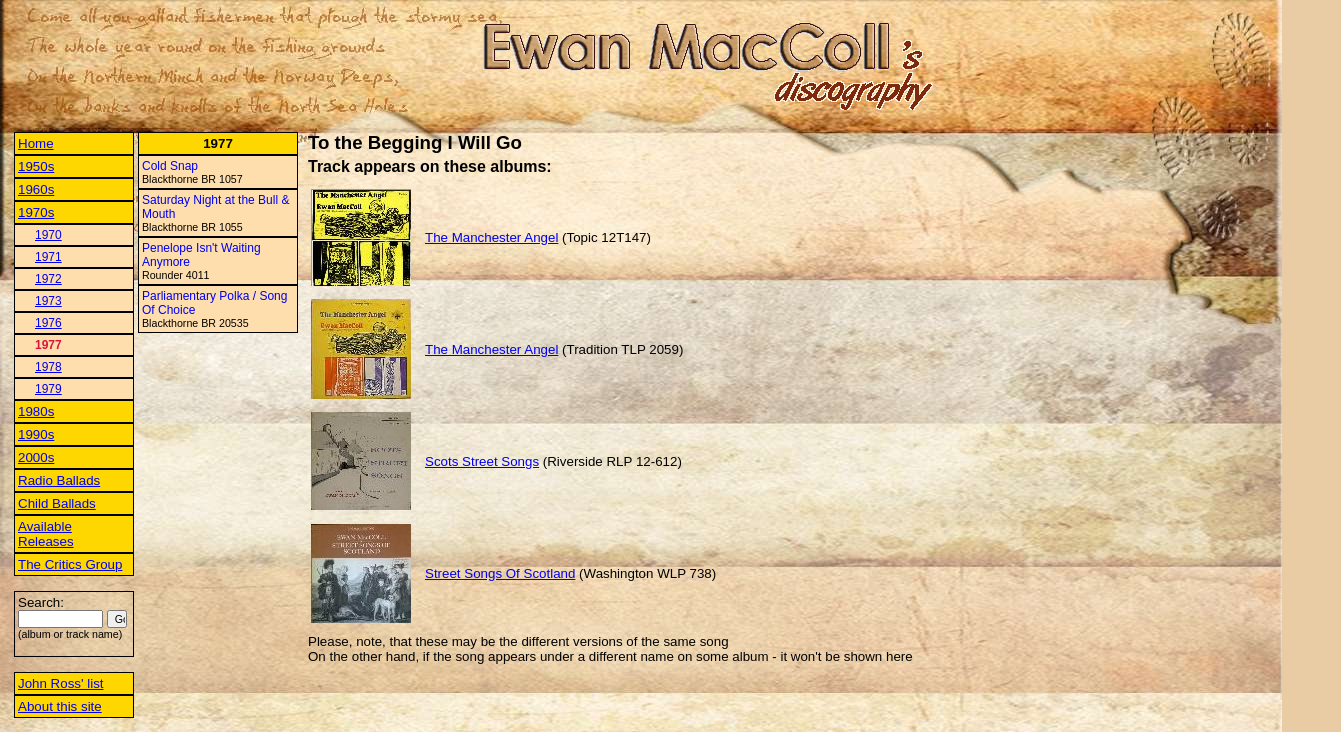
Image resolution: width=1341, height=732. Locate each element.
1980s (36, 411)
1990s (36, 434)
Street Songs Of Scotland (500, 573)
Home (36, 143)
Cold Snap (170, 166)
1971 (48, 257)
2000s (36, 457)
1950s (36, 166)
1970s (36, 212)
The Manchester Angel (491, 237)
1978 (48, 367)
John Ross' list (61, 683)
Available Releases (46, 534)
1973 (48, 301)
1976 (48, 323)
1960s (36, 189)
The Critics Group (70, 564)
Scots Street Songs (482, 461)
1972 (48, 279)
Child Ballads (57, 503)
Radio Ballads (59, 480)
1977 (48, 345)
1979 (48, 389)
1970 (48, 235)
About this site (60, 706)
